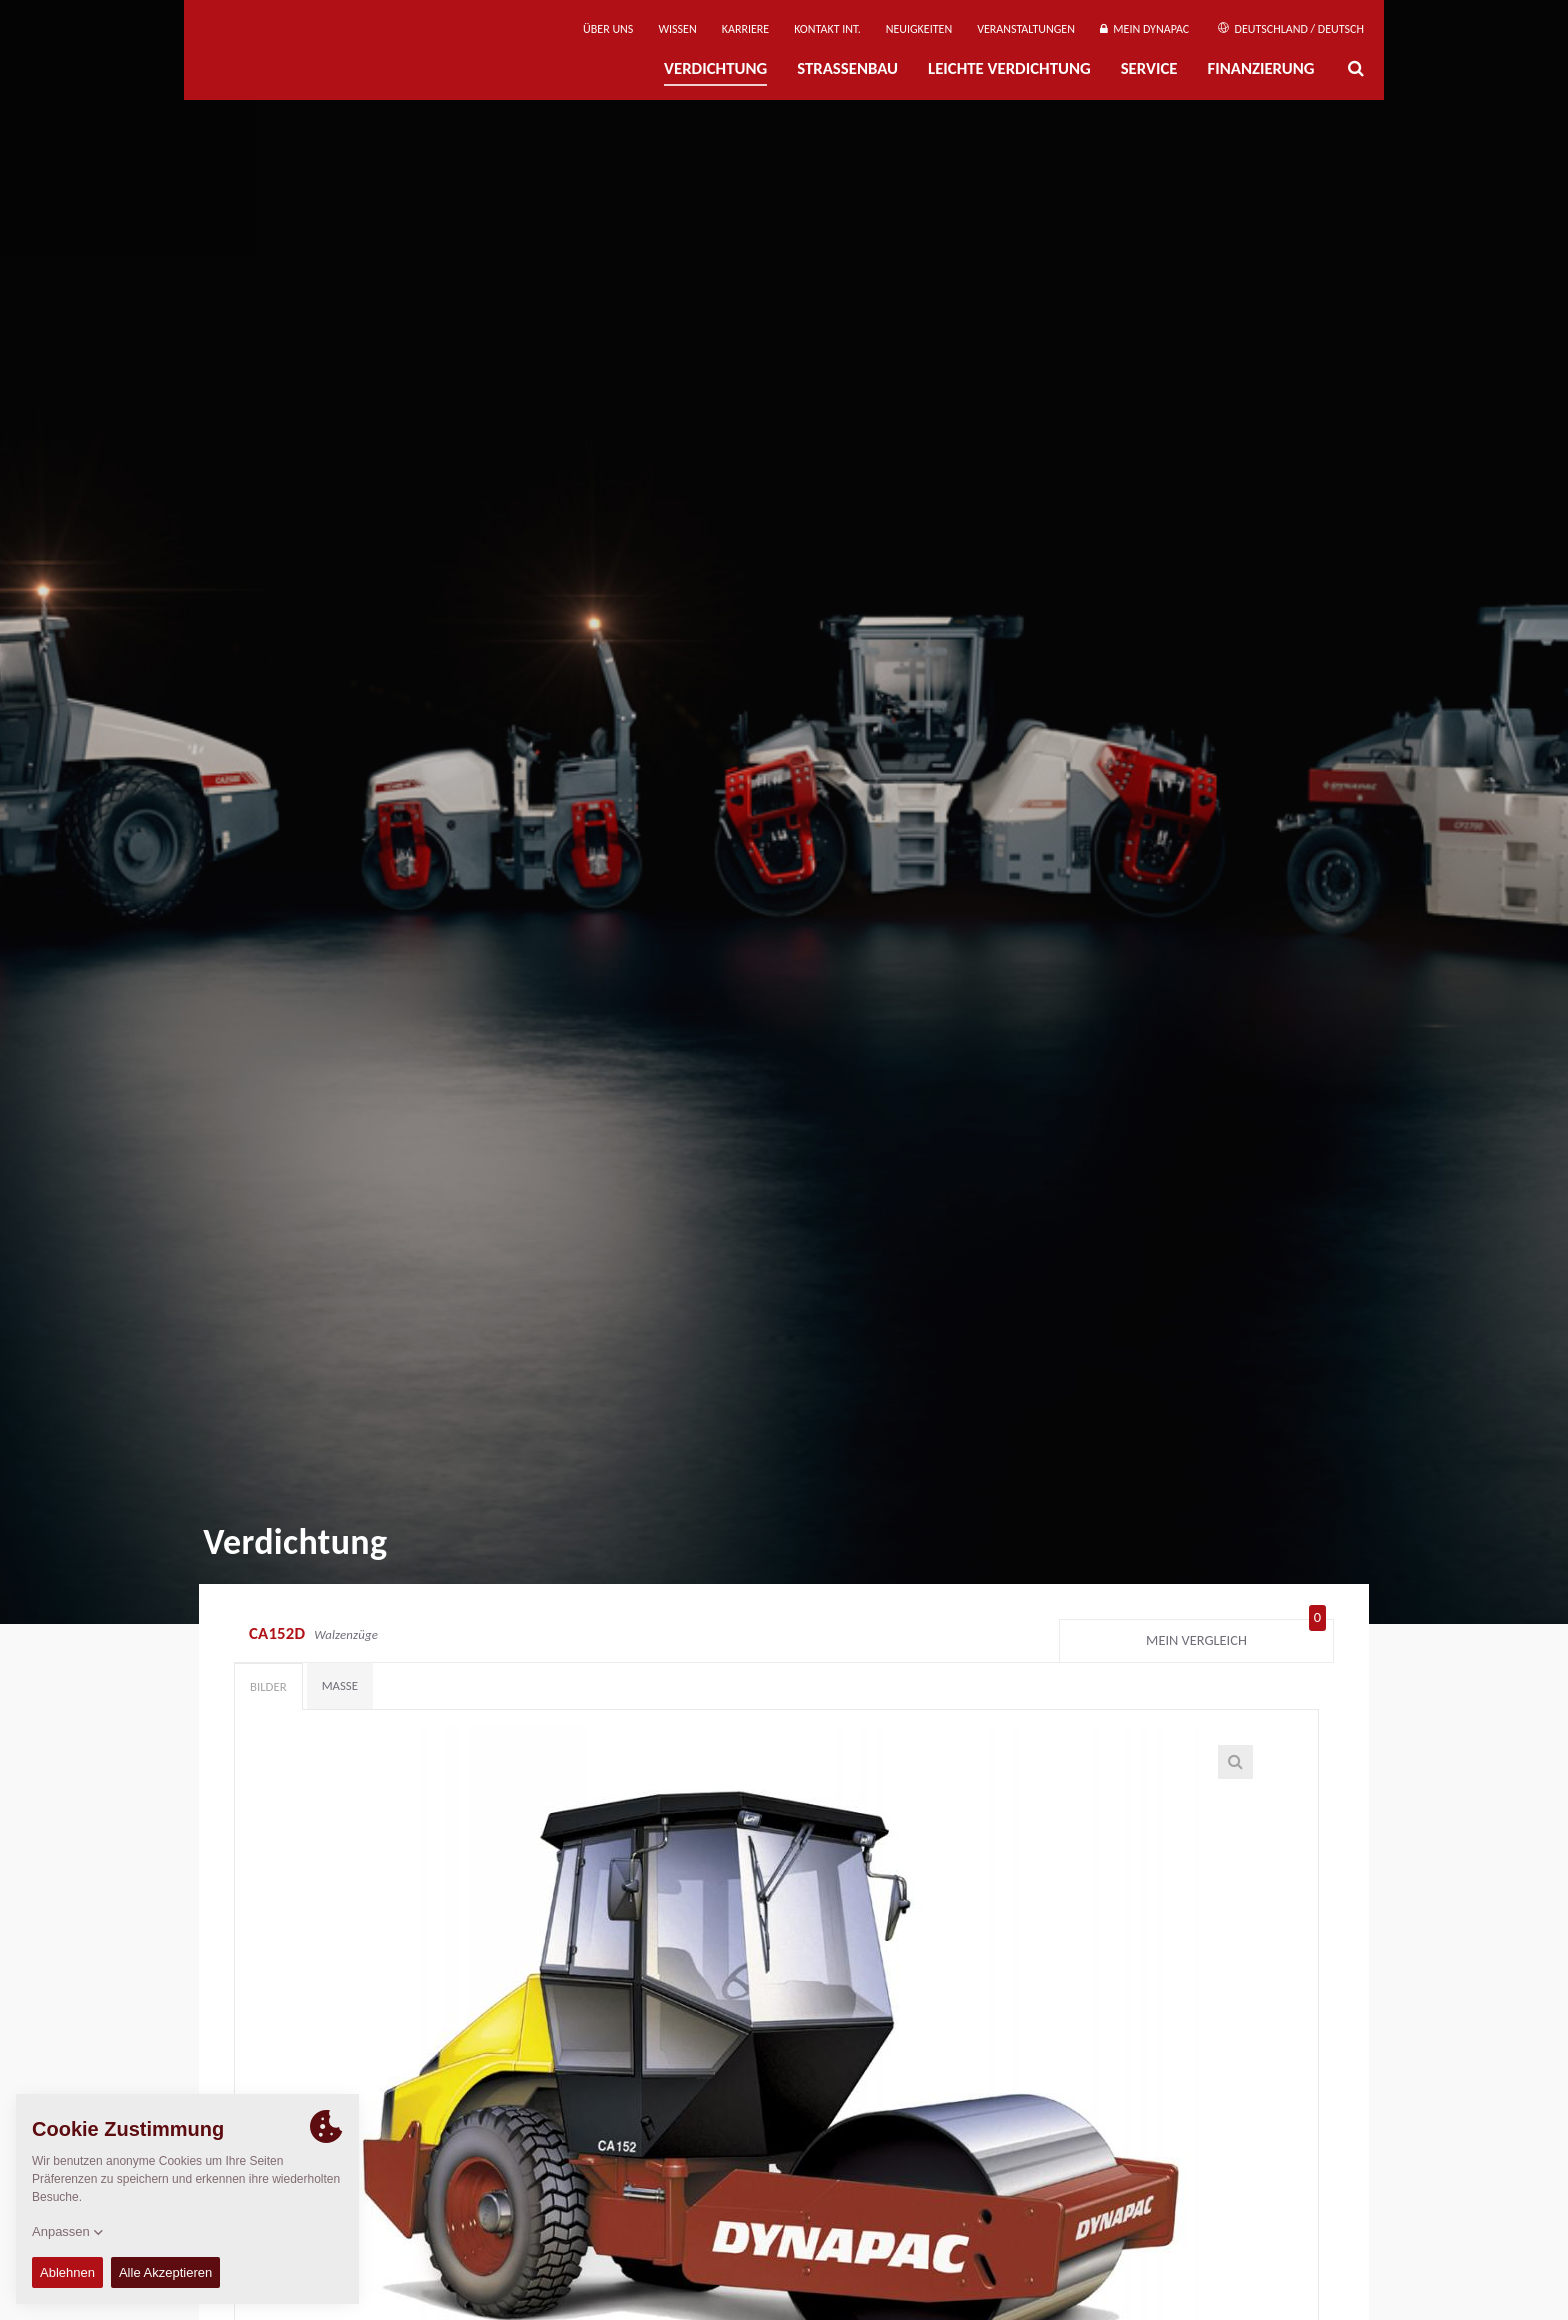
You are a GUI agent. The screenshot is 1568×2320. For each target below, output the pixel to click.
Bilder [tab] (268, 1686)
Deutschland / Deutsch (1291, 29)
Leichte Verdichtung (1009, 68)
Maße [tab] (340, 1685)
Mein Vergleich (1236, 1636)
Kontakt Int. (827, 29)
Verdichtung (715, 68)
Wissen (677, 29)
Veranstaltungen (1026, 29)
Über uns (608, 29)
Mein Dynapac (1144, 29)
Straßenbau (847, 68)
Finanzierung (1260, 68)
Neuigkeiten (919, 29)
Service (1149, 68)
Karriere (745, 29)
